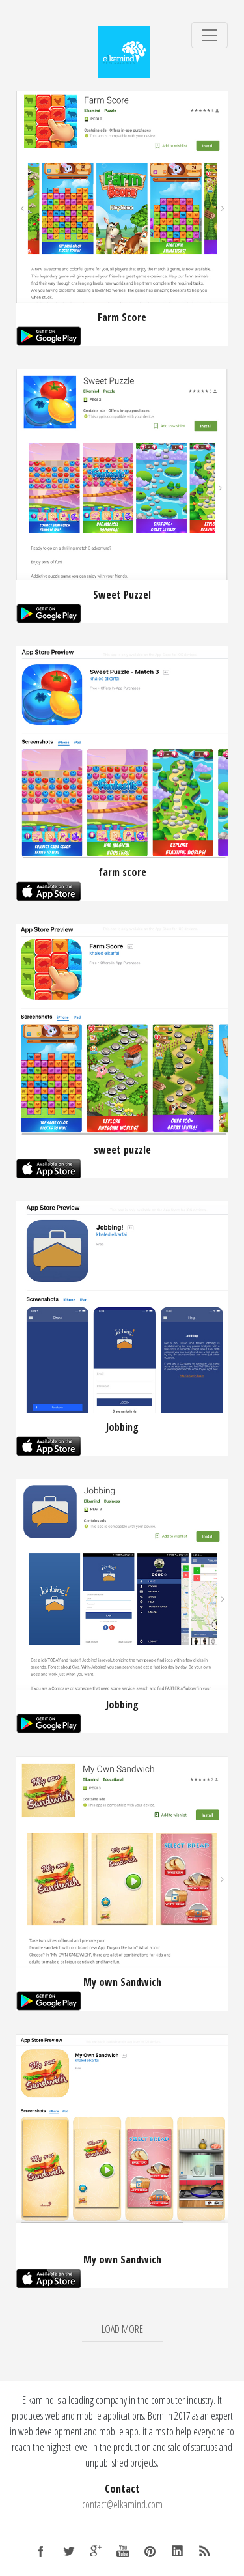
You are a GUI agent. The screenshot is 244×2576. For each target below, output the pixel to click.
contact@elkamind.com (122, 2504)
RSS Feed (205, 2551)
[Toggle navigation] (209, 35)
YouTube (123, 2551)
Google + (96, 2551)
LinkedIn (178, 2551)
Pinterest (150, 2551)
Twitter (68, 2551)
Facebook (41, 2551)
